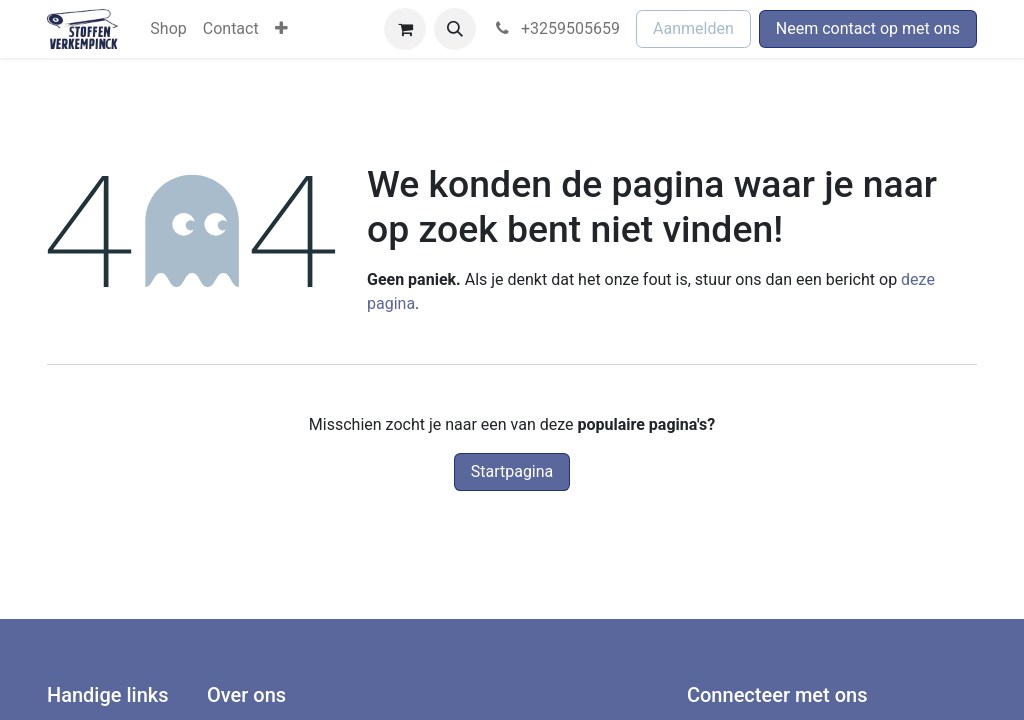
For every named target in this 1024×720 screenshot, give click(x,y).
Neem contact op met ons (868, 28)
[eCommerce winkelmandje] (405, 29)
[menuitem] (168, 29)
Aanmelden (693, 28)
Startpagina (512, 471)
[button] (455, 29)
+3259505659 (556, 28)
